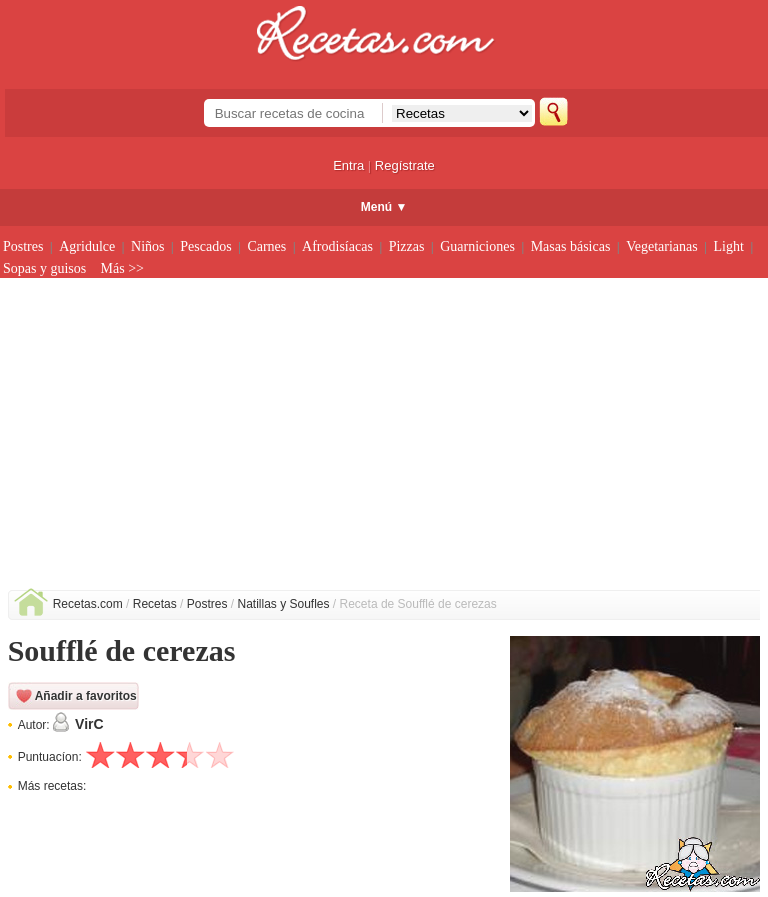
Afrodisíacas (337, 246)
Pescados (205, 246)
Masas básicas (571, 246)
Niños (147, 246)
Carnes (266, 246)
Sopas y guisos (44, 268)
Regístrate (405, 165)
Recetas (155, 604)
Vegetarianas (662, 246)
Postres (23, 246)
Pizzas (407, 246)
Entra (348, 165)
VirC (89, 724)
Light (729, 246)
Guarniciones (477, 246)
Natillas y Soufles (283, 604)
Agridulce (87, 246)
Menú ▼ (384, 207)
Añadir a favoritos (86, 696)
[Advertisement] (384, 440)
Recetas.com (88, 604)
